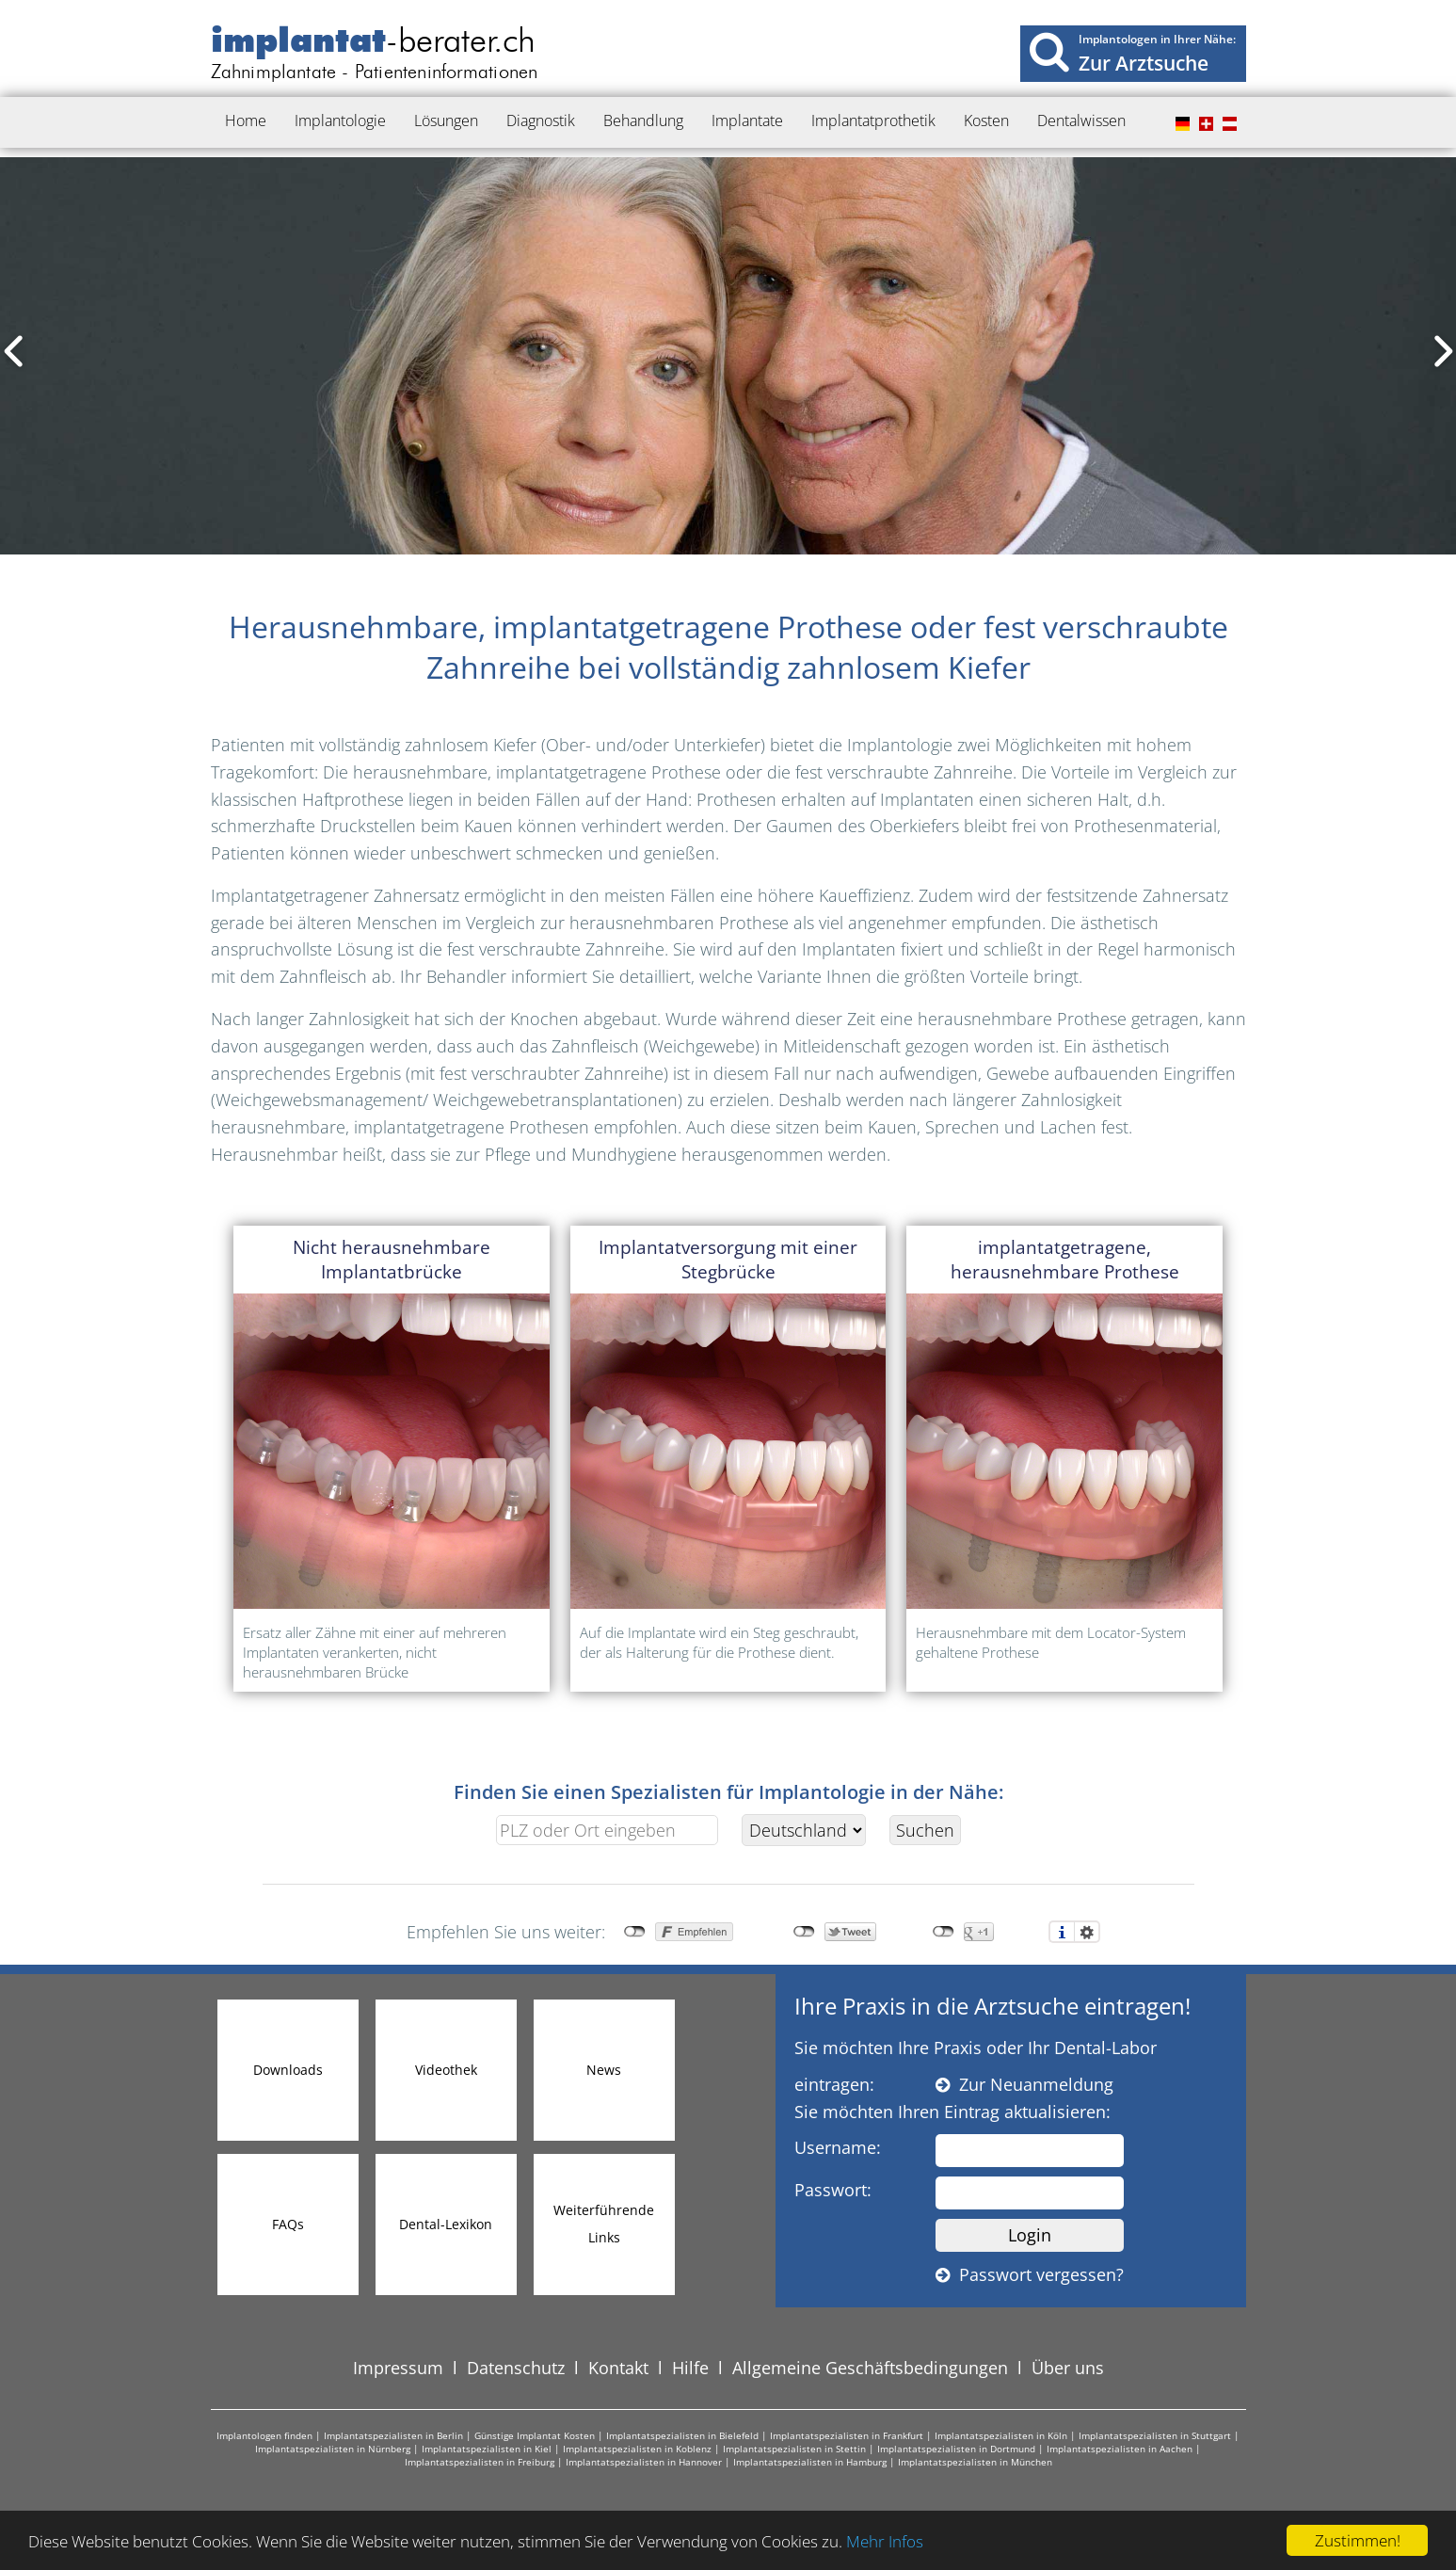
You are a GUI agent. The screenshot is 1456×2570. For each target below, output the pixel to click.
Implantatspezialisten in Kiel (487, 2448)
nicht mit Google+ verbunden (943, 1931)
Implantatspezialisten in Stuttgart (1155, 2435)
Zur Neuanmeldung (1024, 2084)
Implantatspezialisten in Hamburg (810, 2461)
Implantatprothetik (873, 120)
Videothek (446, 2070)
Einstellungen (1087, 1931)
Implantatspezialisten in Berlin (393, 2435)
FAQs (288, 2224)
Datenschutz (516, 2367)
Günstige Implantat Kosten (534, 2435)
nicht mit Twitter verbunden (804, 1931)
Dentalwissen (1081, 120)
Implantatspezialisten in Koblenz (637, 2448)
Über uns (1068, 2367)
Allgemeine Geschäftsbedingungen (870, 2367)
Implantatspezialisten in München (975, 2461)
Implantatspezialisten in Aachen (1119, 2448)
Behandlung (643, 120)
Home (245, 120)
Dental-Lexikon (445, 2224)
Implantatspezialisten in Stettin (794, 2448)
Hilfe (690, 2367)
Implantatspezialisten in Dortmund (956, 2448)
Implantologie (340, 120)
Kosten (986, 120)
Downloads (288, 2070)
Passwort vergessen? (1030, 2274)
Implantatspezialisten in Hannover (644, 2461)
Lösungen (446, 120)
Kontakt (618, 2367)
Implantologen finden (264, 2435)
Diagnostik (540, 120)
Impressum (398, 2367)
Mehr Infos (884, 2541)
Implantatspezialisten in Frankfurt (846, 2435)
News (603, 2070)
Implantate (747, 120)
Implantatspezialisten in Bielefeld (682, 2435)
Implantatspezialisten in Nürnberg (332, 2448)
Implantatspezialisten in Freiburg (479, 2461)
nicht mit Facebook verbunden (635, 1931)
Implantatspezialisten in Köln (1001, 2435)
